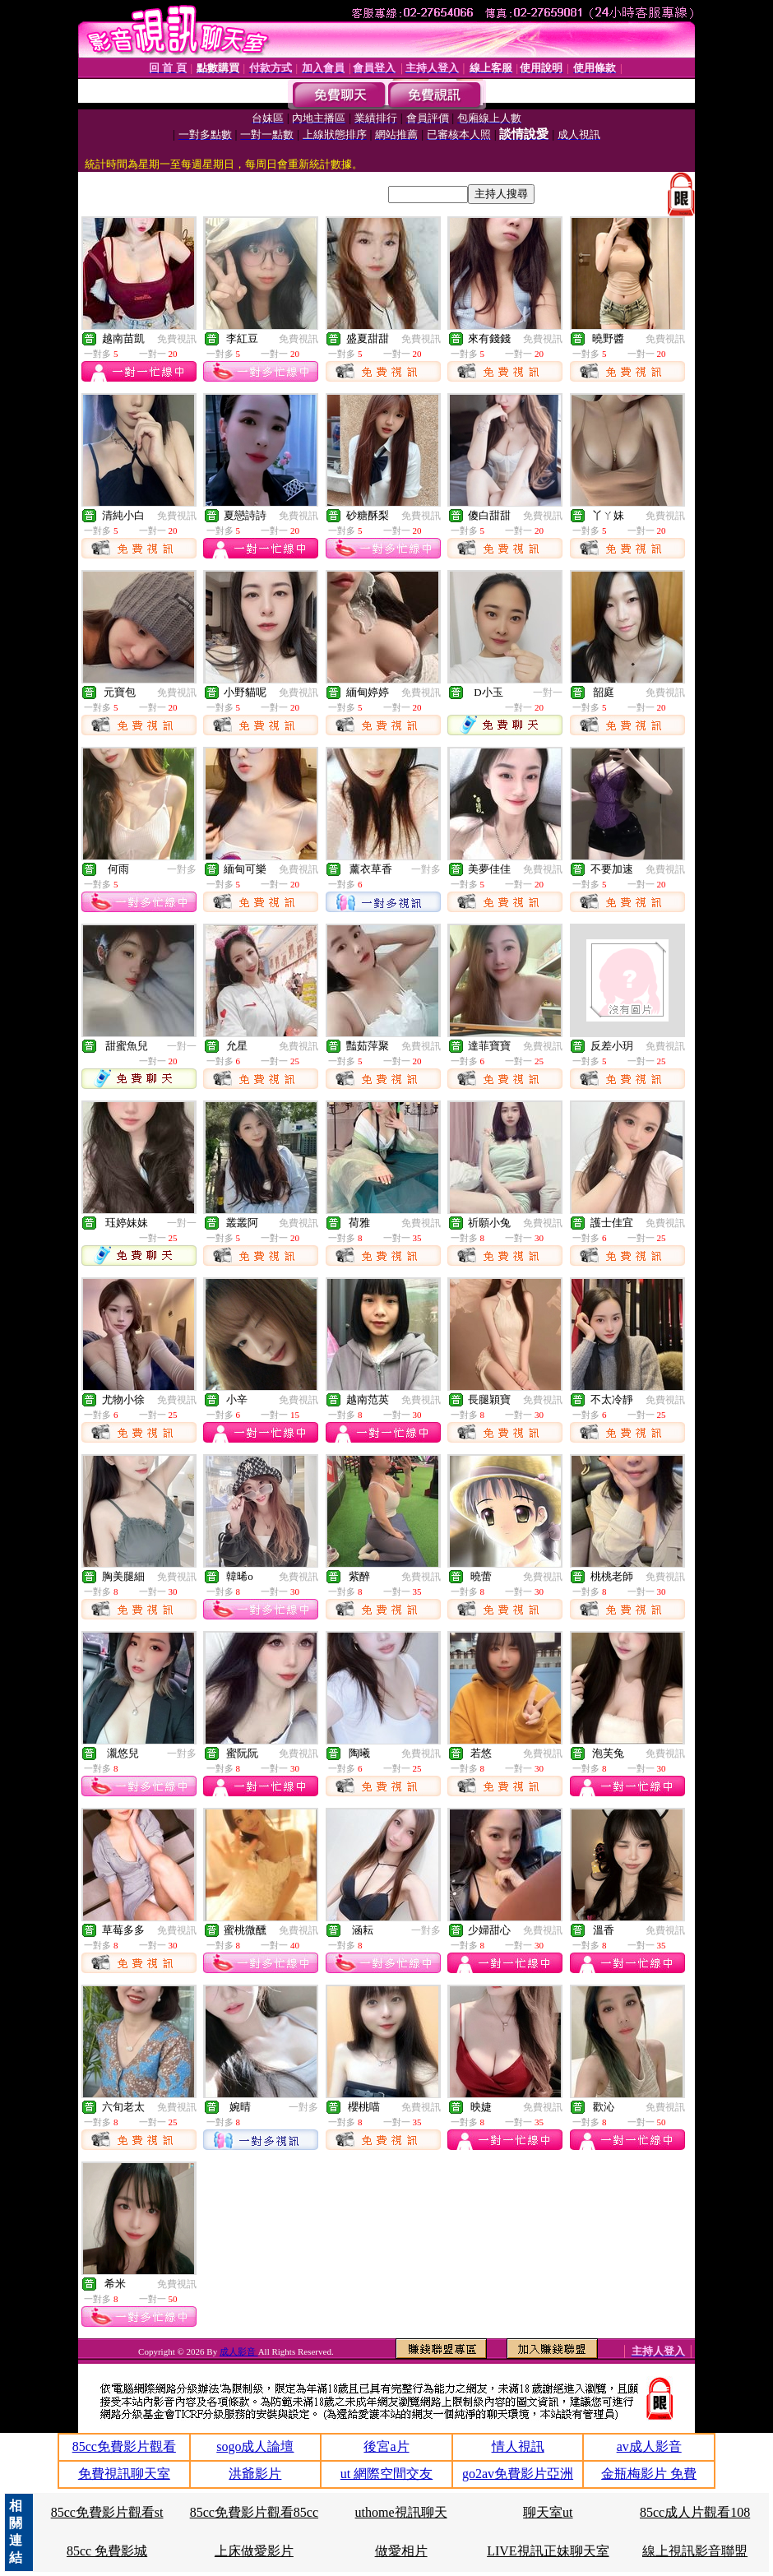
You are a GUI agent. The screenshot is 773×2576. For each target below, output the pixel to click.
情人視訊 (518, 2446)
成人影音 (239, 2351)
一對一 (547, 692)
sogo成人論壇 (255, 2446)
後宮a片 (386, 2446)
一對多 (182, 869)
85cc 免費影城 (107, 2551)
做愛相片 (401, 2551)
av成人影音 (649, 2446)
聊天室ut (547, 2512)
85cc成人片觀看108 (695, 2512)
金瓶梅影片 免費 (649, 2474)
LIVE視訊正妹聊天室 (548, 2551)
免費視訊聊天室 (124, 2474)
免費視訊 (177, 339)
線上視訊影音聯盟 (695, 2551)
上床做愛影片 (254, 2551)
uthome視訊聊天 (401, 2512)
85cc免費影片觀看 (124, 2446)
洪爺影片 (255, 2474)
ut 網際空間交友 (386, 2474)
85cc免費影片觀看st (107, 2512)
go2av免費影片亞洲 (517, 2474)
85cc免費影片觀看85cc (254, 2512)
